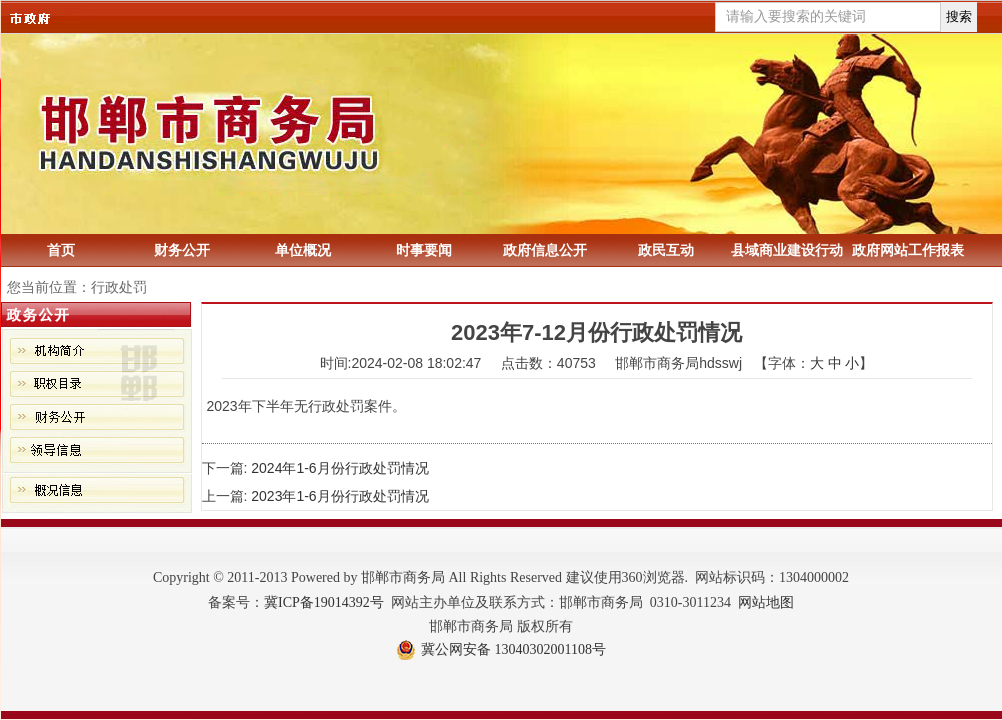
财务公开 (182, 250)
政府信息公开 (545, 250)
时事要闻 (424, 250)
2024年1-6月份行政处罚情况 (339, 468)
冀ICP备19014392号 (324, 602)
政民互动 (666, 250)
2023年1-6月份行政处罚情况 (339, 496)
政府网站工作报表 (908, 250)
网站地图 (766, 602)
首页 (61, 250)
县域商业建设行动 (787, 250)
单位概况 (303, 250)
